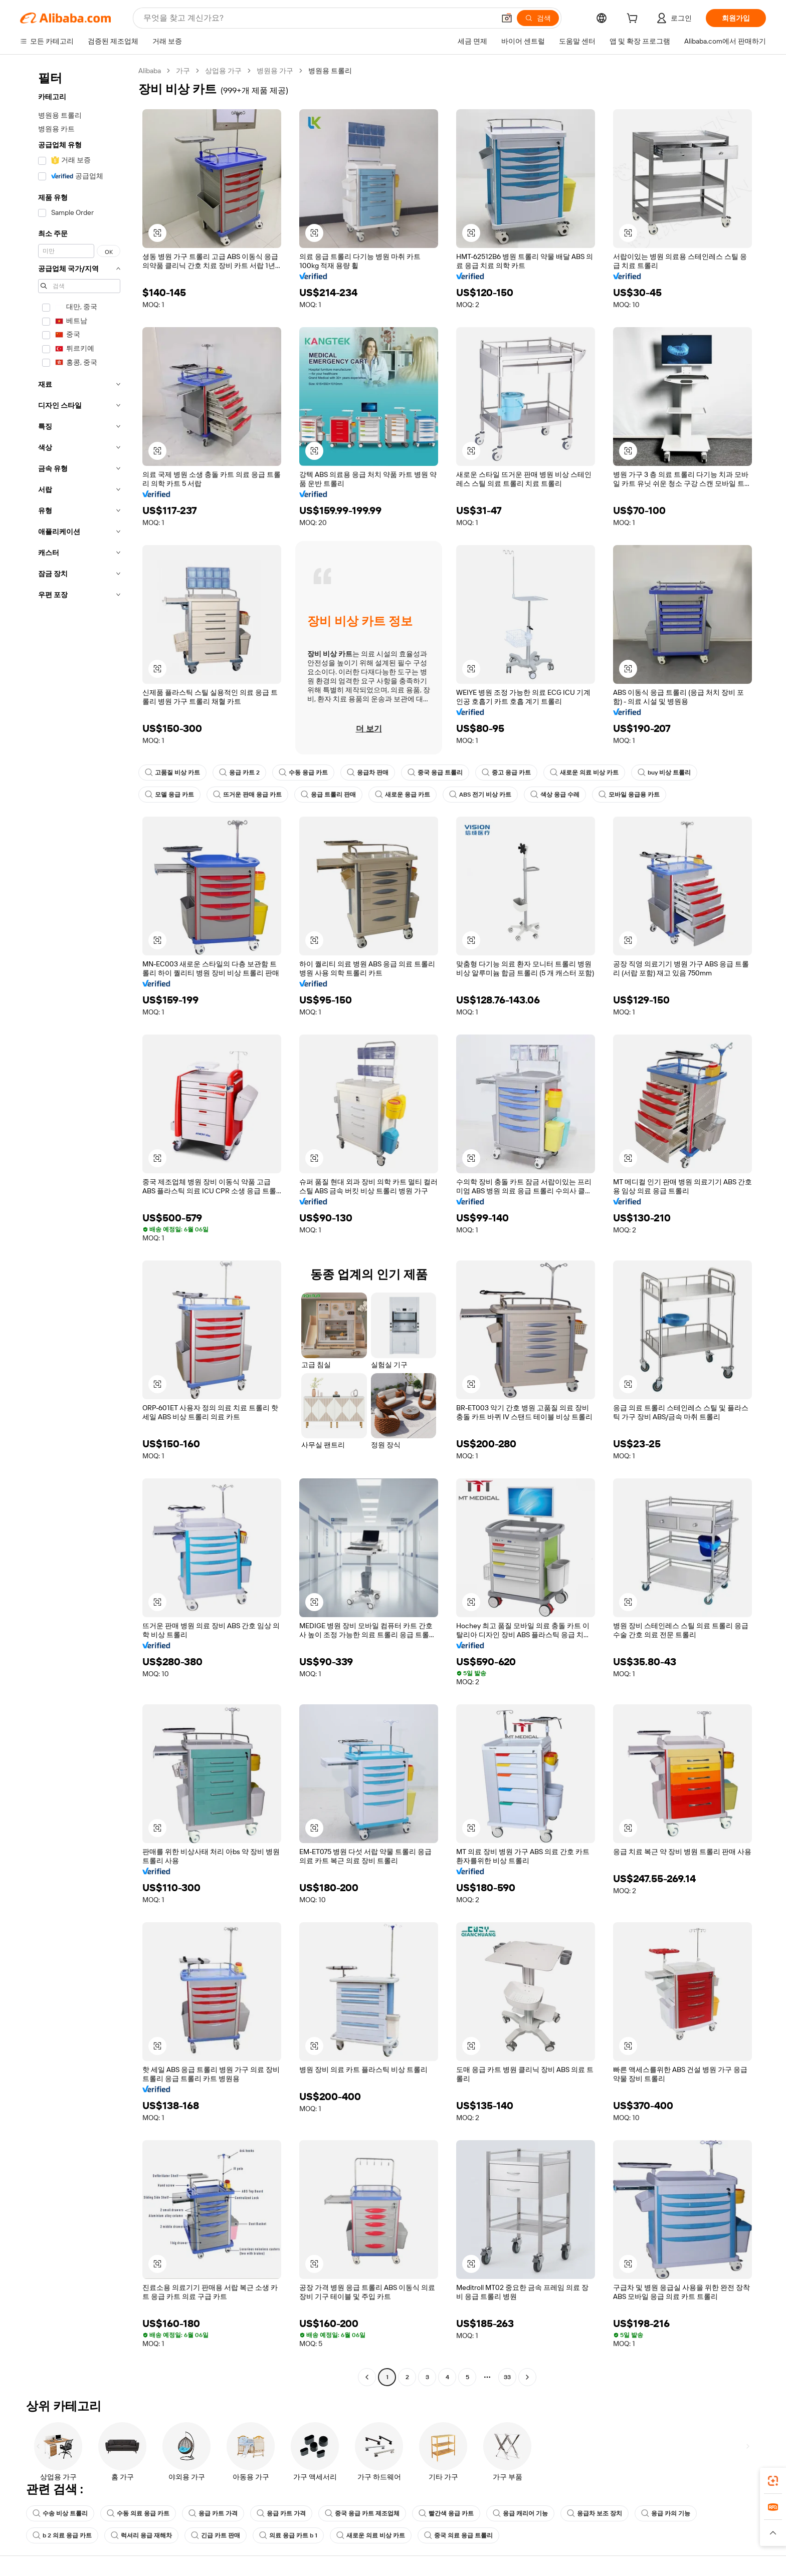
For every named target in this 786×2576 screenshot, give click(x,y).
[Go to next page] (527, 2377)
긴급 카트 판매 (215, 2535)
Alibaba (149, 71)
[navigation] (76, 1225)
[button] (507, 18)
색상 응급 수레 (554, 795)
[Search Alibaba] (318, 18)
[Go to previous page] (367, 2377)
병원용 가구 (275, 71)
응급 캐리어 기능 (520, 2513)
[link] (773, 2481)
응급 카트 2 (239, 772)
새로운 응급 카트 (402, 795)
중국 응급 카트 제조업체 (362, 2513)
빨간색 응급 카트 (446, 2513)
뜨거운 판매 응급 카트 (247, 795)
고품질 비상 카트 (172, 772)
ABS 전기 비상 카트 (480, 795)
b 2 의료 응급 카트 (62, 2535)
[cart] (634, 20)
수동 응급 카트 (303, 772)
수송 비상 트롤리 (60, 2513)
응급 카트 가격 (213, 2513)
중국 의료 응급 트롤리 (458, 2535)
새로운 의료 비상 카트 (584, 772)
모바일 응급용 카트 (629, 795)
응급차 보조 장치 (594, 2513)
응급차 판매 (367, 772)
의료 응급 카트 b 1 (288, 2535)
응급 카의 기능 (665, 2513)
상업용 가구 (223, 71)
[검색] (538, 18)
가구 (183, 71)
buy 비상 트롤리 (664, 772)
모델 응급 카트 (169, 795)
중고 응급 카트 (506, 772)
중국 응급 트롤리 (435, 772)
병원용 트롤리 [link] (330, 71)
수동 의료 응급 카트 (138, 2513)
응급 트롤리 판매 (328, 795)
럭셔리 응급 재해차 (141, 2535)
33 (507, 2377)
